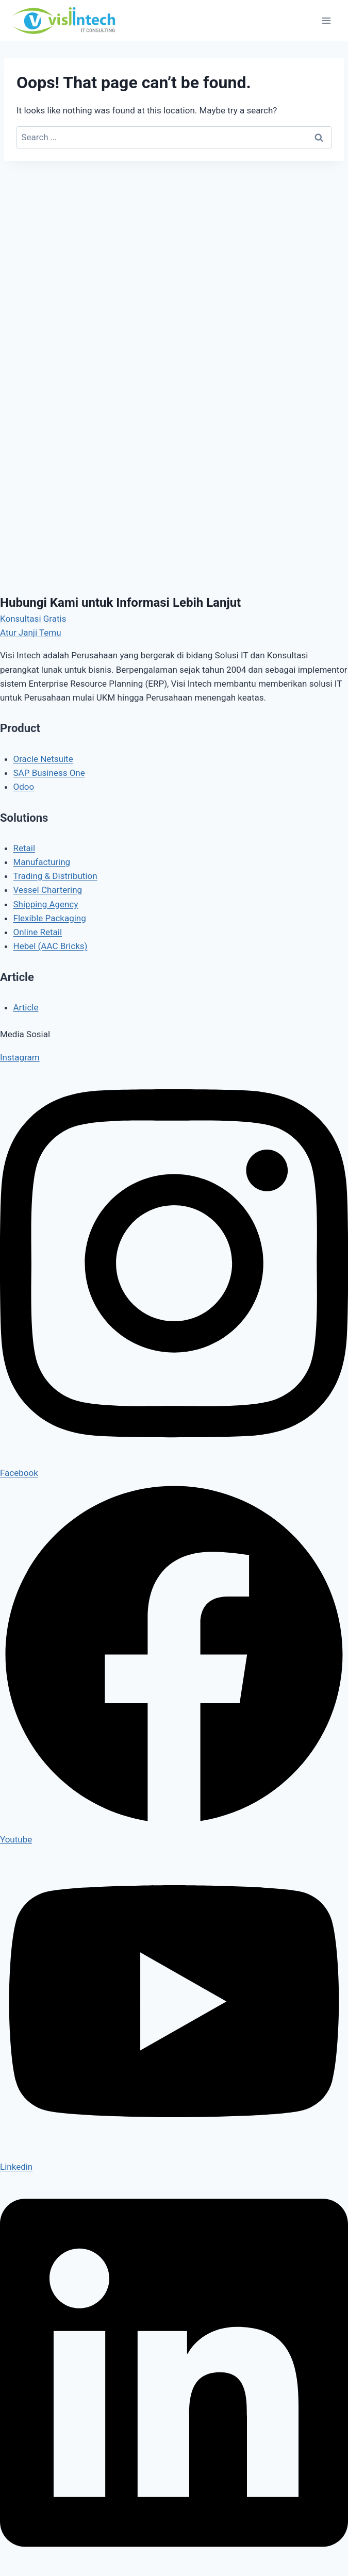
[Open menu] (326, 20)
